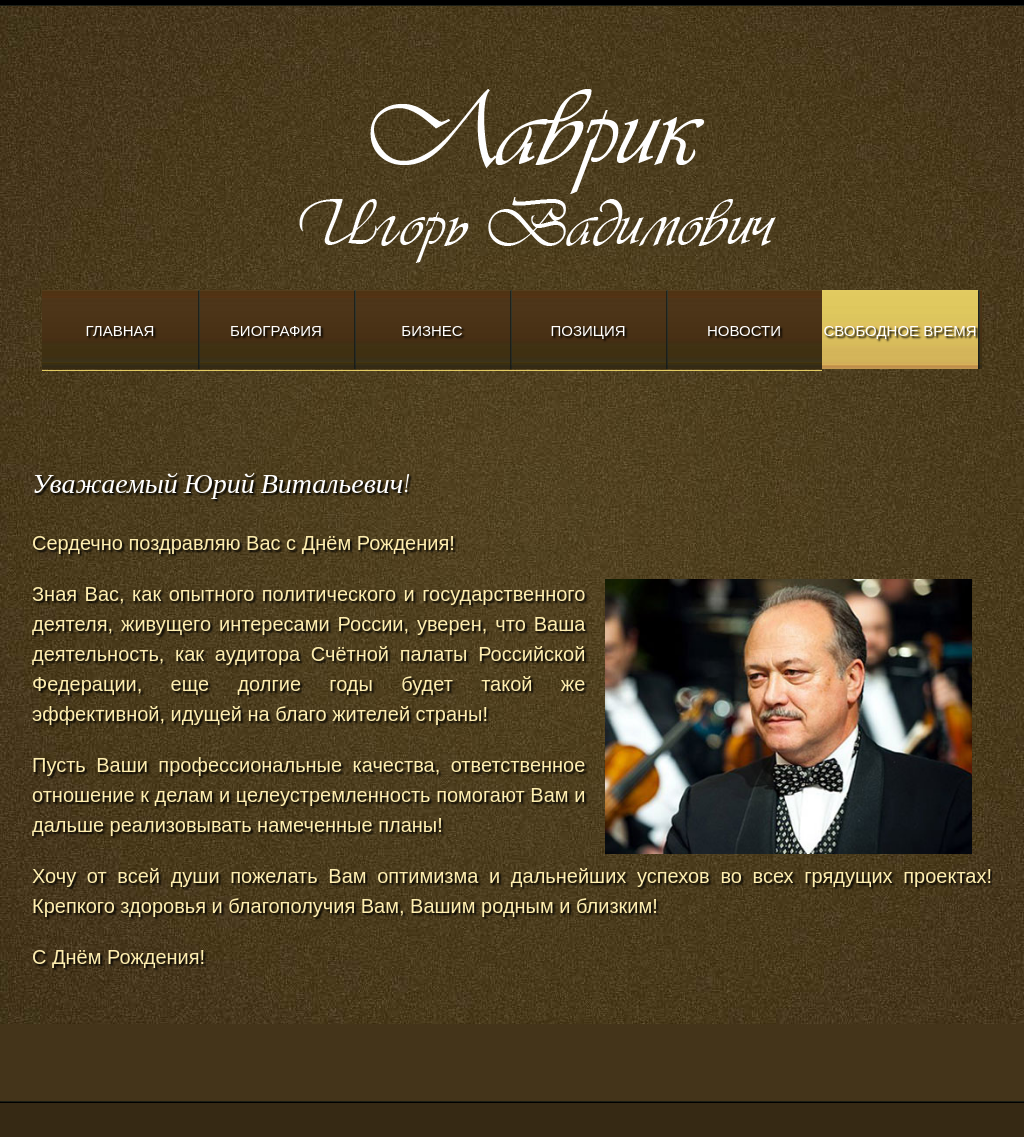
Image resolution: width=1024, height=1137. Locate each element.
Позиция (588, 330)
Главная (120, 330)
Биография (276, 330)
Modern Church (592, 171)
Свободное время (899, 330)
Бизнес (431, 330)
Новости (744, 330)
